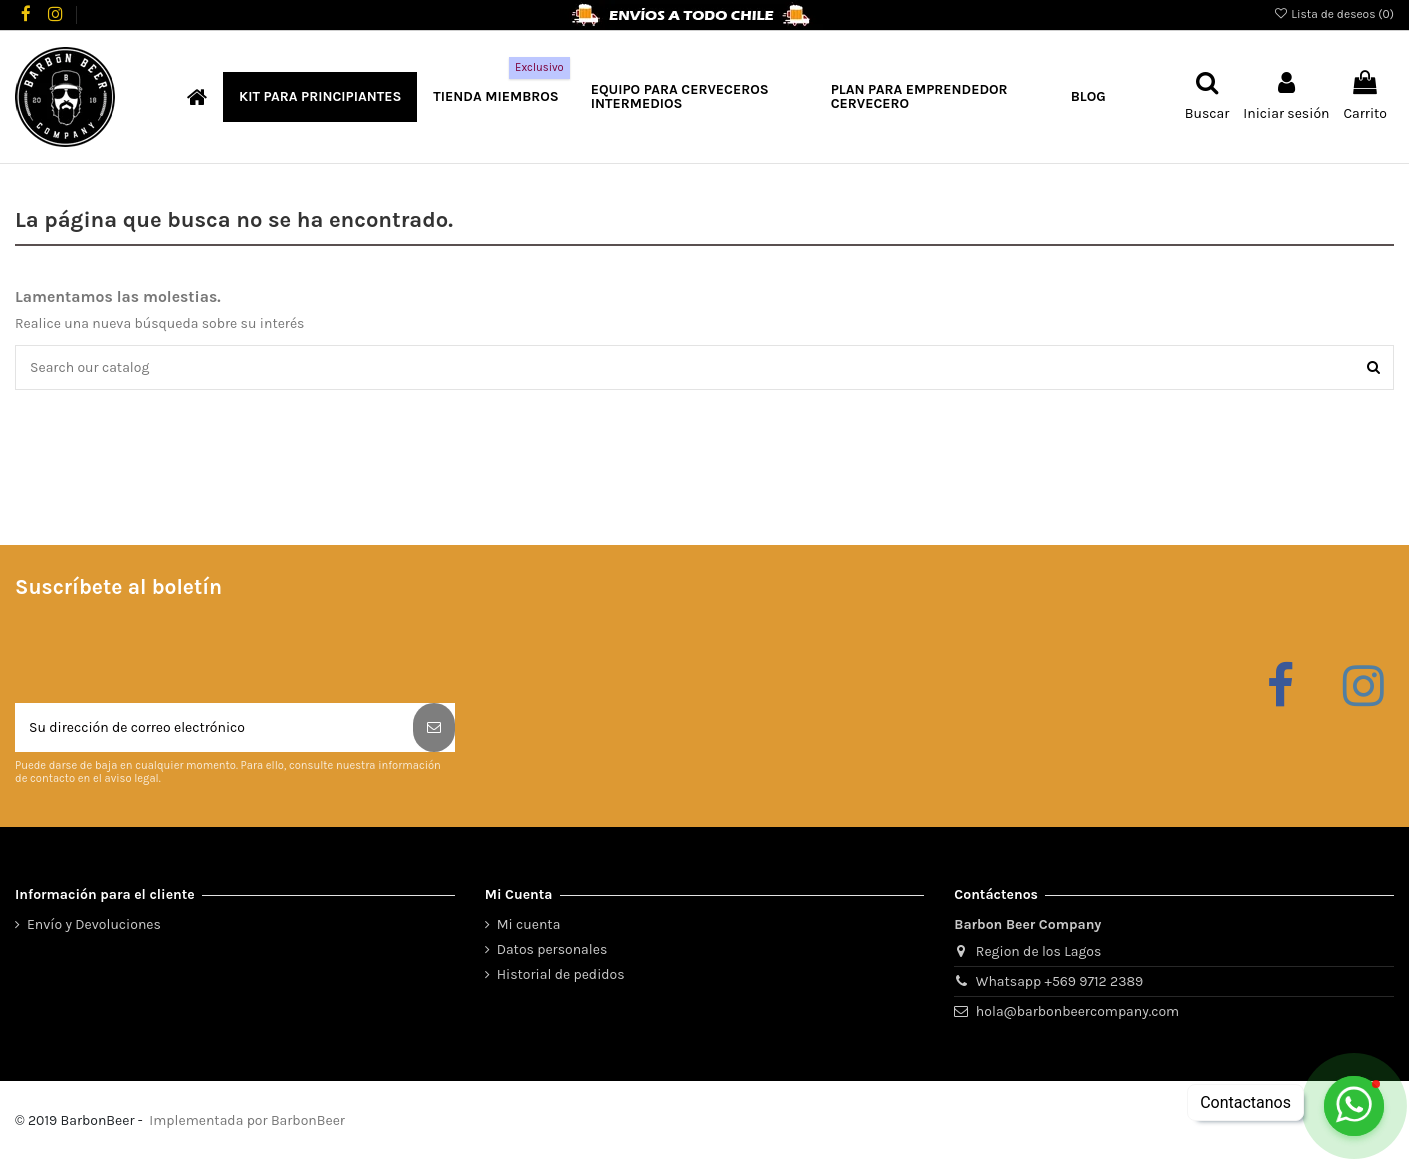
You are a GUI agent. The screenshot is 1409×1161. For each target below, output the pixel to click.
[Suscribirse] (434, 727)
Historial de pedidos (561, 974)
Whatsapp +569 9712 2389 (1059, 981)
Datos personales (552, 949)
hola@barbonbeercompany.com (1077, 1011)
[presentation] (167, 654)
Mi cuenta (529, 924)
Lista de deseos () (1333, 14)
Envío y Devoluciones (94, 924)
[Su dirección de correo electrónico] (214, 727)
